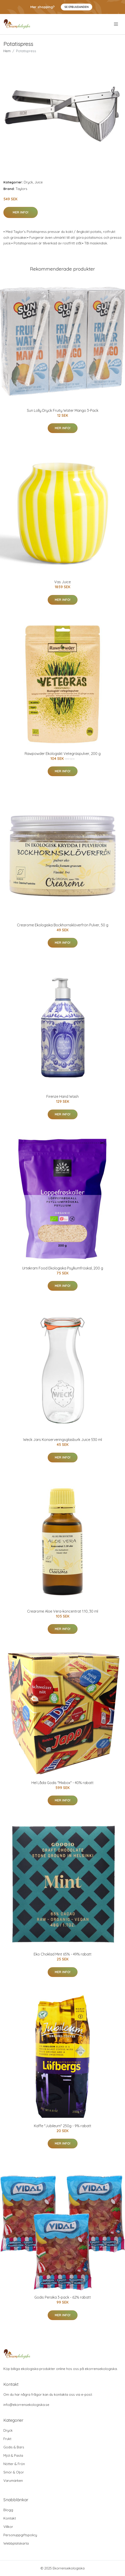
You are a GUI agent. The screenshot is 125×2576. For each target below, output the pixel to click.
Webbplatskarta (16, 2543)
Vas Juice (62, 582)
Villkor (8, 2526)
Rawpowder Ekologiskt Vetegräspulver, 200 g (63, 753)
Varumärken (13, 2480)
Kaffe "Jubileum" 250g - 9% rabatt (62, 2126)
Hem (7, 51)
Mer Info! (20, 212)
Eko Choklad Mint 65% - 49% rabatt (63, 1954)
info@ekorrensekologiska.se (26, 2405)
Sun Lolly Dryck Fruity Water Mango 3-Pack (62, 410)
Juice (39, 182)
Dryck (28, 182)
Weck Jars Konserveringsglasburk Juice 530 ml (62, 1439)
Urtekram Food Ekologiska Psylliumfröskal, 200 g (62, 1268)
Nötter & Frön (14, 2464)
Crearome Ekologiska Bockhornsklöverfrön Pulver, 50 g (62, 925)
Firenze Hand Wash (62, 1096)
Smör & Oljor (13, 2472)
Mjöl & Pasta (13, 2455)
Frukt (7, 2439)
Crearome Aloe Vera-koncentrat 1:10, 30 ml (62, 1611)
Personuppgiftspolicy (20, 2535)
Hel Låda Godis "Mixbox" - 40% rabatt (62, 1782)
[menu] (116, 24)
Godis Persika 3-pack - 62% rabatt (62, 2297)
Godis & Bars (13, 2447)
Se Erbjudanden (76, 7)
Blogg (8, 2510)
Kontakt (9, 2518)
